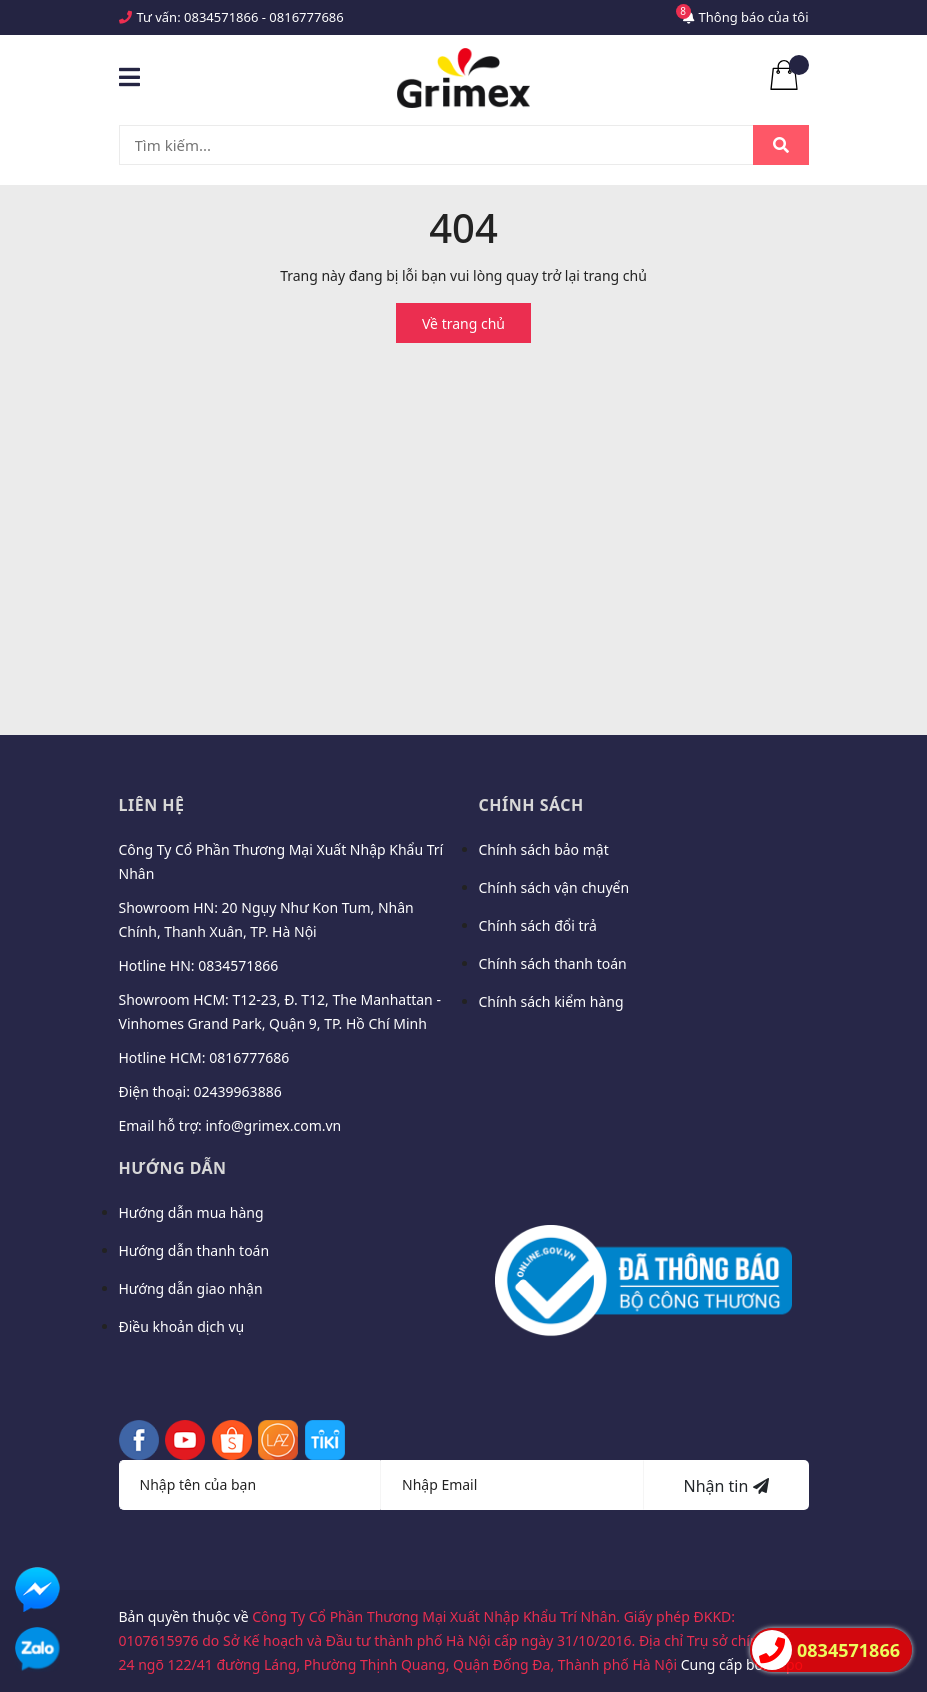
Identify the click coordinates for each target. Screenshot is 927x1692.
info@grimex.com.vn (273, 1125)
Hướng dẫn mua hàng (191, 1212)
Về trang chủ (463, 323)
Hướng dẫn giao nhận (191, 1288)
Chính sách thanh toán (553, 963)
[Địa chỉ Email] (512, 1485)
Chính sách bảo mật (544, 849)
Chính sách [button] (531, 805)
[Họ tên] (250, 1485)
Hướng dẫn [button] (173, 1168)
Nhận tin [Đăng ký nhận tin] (725, 1486)
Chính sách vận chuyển (554, 887)
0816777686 (306, 17)
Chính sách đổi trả (538, 925)
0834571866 (221, 17)
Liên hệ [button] (152, 805)
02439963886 (238, 1091)
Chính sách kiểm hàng (551, 1001)
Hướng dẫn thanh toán (194, 1250)
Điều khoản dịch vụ (182, 1326)
